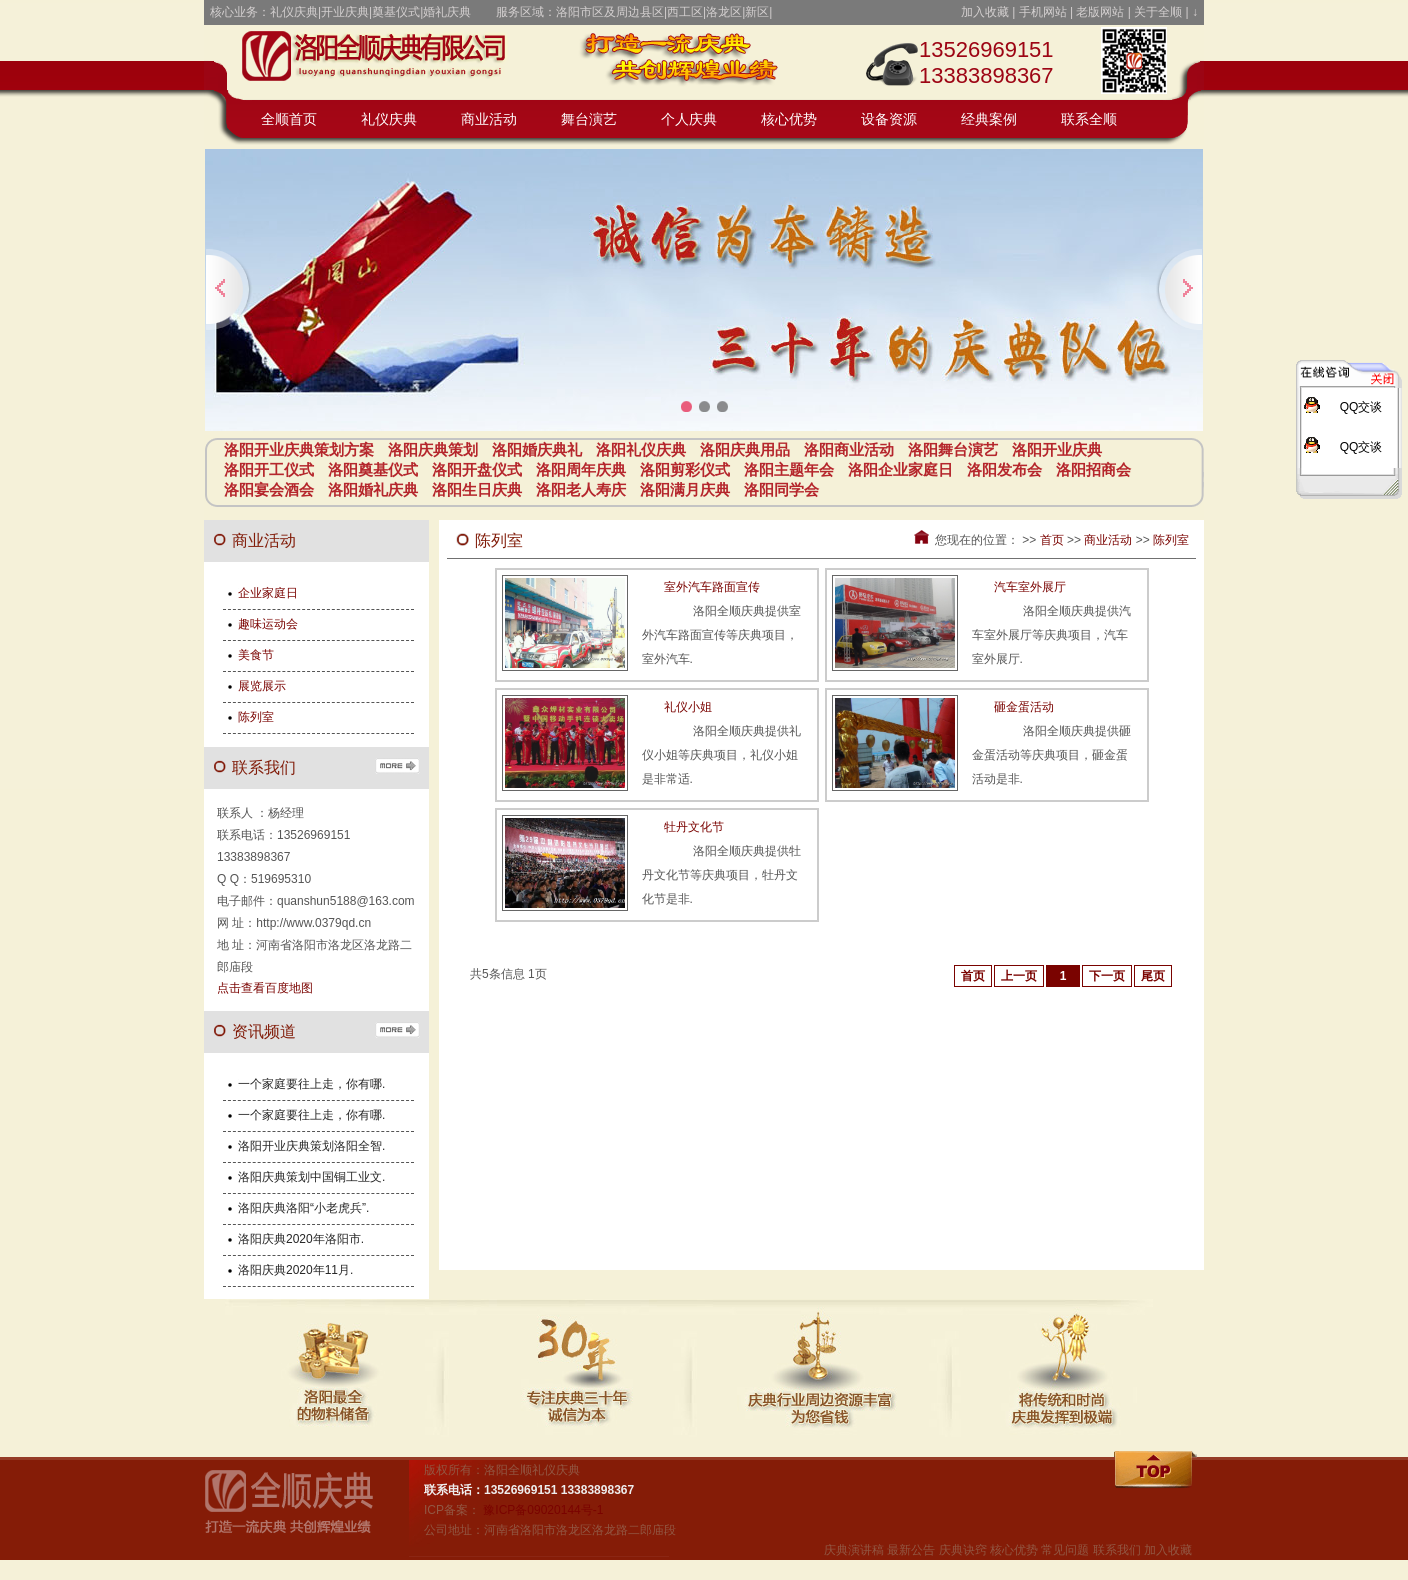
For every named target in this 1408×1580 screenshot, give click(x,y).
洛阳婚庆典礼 (537, 449)
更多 (397, 765)
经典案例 (989, 119)
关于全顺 (1158, 12)
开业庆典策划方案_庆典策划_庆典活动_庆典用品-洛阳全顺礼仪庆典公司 (384, 60)
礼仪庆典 (389, 119)
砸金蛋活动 (1024, 707)
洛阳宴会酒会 (269, 489)
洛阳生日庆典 (477, 489)
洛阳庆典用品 (745, 449)
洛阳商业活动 (849, 449)
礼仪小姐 (688, 707)
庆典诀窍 (963, 1550)
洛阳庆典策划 (433, 449)
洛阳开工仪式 (269, 469)
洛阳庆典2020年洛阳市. (301, 1239)
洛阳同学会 (781, 489)
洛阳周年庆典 (581, 469)
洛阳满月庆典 (685, 489)
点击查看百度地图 (265, 988)
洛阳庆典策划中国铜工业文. (311, 1177)
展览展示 (262, 686)
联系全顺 (1089, 119)
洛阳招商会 (1093, 469)
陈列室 (1171, 540)
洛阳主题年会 (789, 469)
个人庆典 (689, 119)
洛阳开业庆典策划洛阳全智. (311, 1146)
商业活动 (489, 119)
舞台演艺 (589, 119)
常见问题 (1065, 1550)
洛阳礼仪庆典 (641, 449)
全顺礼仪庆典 (304, 1510)
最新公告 (911, 1550)
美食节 (256, 655)
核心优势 (789, 119)
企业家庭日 (268, 593)
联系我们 (1117, 1550)
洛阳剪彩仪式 (685, 469)
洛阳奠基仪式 (373, 469)
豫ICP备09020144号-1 (543, 1510)
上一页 (1019, 976)
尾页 (1153, 976)
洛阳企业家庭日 (900, 469)
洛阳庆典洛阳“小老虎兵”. (303, 1208)
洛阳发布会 (1004, 469)
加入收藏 (985, 12)
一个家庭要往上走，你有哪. (311, 1084)
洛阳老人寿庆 (581, 489)
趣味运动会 (268, 624)
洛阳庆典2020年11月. (295, 1270)
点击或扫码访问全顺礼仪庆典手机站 (1134, 60)
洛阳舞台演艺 (953, 449)
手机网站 (1043, 12)
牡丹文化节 (694, 827)
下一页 (1107, 976)
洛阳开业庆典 (1057, 449)
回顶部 (1156, 1471)
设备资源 (889, 119)
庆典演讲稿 (854, 1550)
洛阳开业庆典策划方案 (299, 449)
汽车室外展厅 (1030, 587)
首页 (1052, 540)
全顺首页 (289, 119)
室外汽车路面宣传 (712, 587)
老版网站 (1100, 12)
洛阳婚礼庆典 (373, 489)
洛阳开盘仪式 (477, 469)
